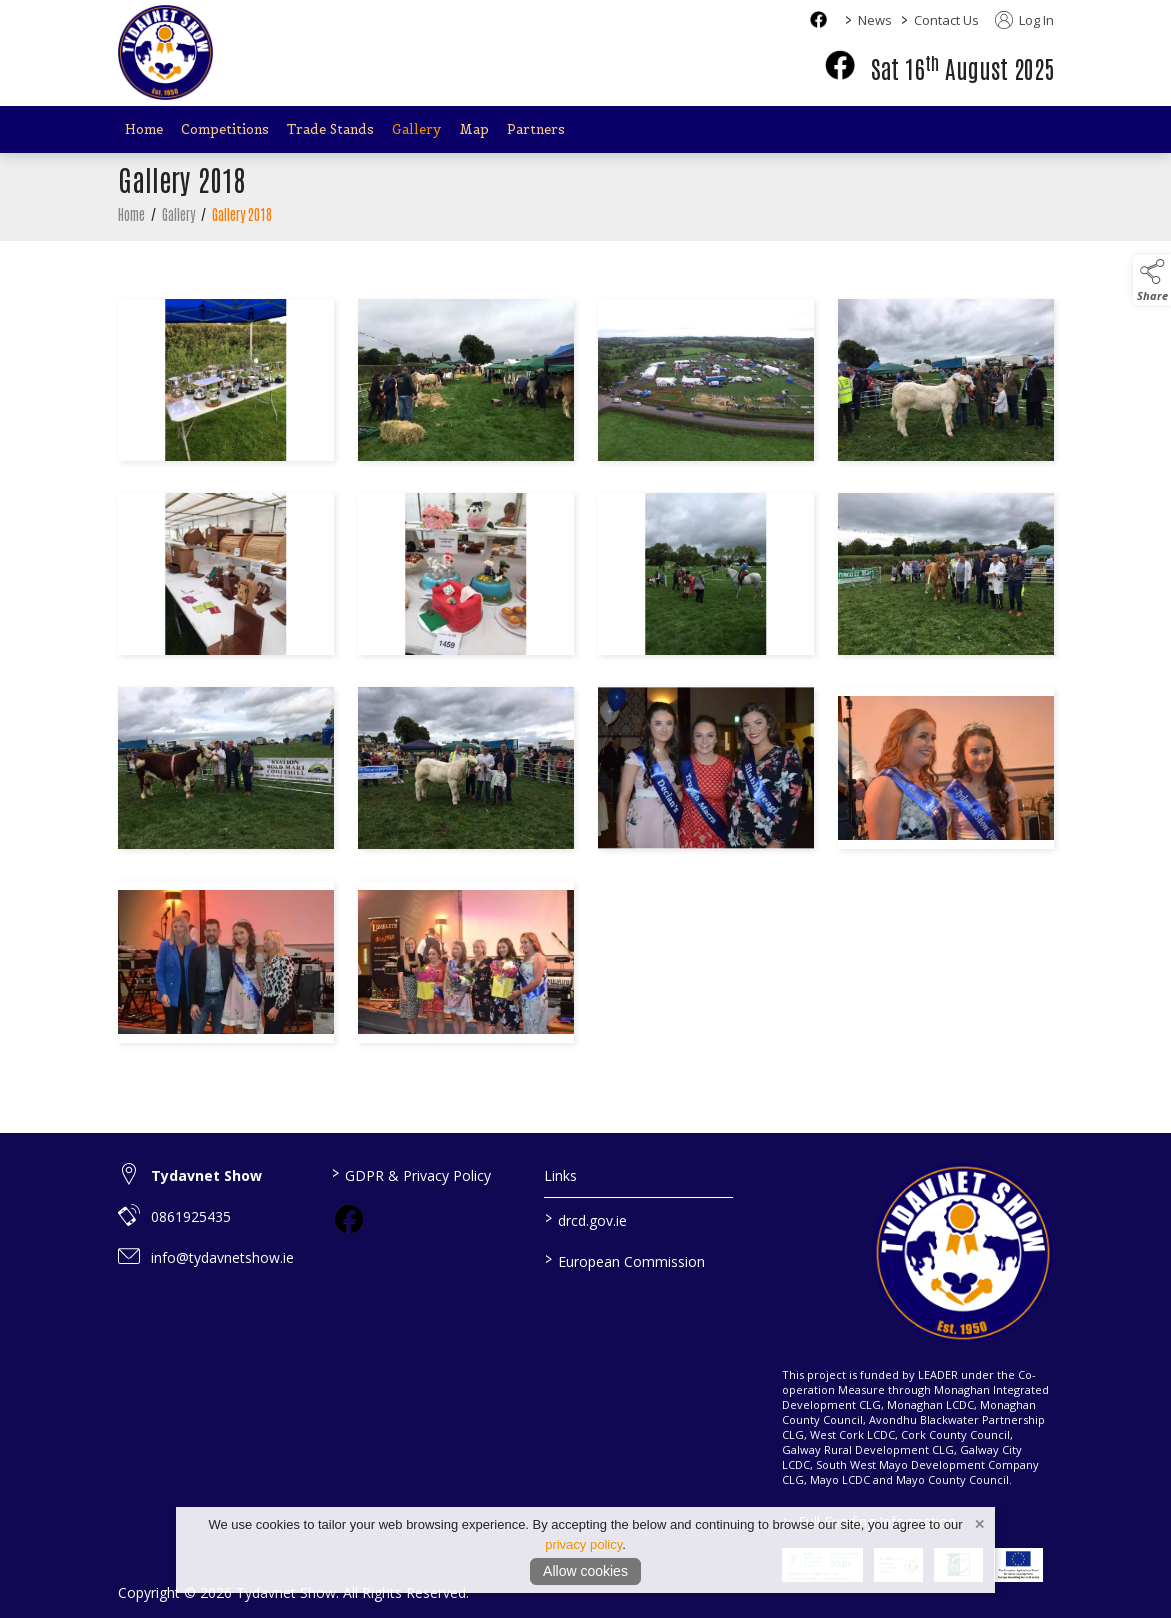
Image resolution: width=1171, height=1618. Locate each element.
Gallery (178, 214)
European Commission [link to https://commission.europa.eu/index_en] (625, 1260)
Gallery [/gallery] (416, 129)
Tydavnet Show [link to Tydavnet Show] (206, 1175)
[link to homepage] (165, 52)
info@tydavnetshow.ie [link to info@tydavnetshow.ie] (222, 1257)
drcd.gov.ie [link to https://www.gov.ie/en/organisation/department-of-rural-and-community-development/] (586, 1219)
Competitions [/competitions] (225, 129)
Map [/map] (474, 129)
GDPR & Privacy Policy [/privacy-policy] (411, 1174)
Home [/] (144, 129)
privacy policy (583, 1544)
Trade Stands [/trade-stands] (330, 129)
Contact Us (946, 20)
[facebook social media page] (818, 19)
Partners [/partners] (536, 129)
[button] (1152, 280)
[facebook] (840, 65)
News (875, 20)
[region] (586, 675)
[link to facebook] (349, 1219)
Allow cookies (585, 1571)
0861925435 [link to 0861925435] (191, 1216)
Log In (1024, 20)
